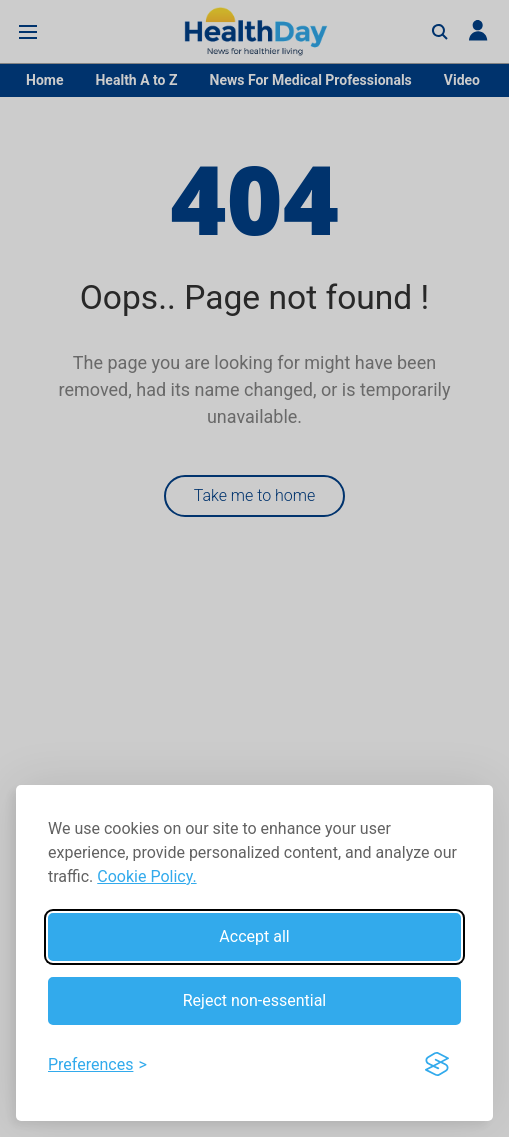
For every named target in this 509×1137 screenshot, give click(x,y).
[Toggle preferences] (97, 1065)
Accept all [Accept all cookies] (254, 936)
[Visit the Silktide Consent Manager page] (437, 1065)
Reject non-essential (255, 1000)
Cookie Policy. (146, 876)
